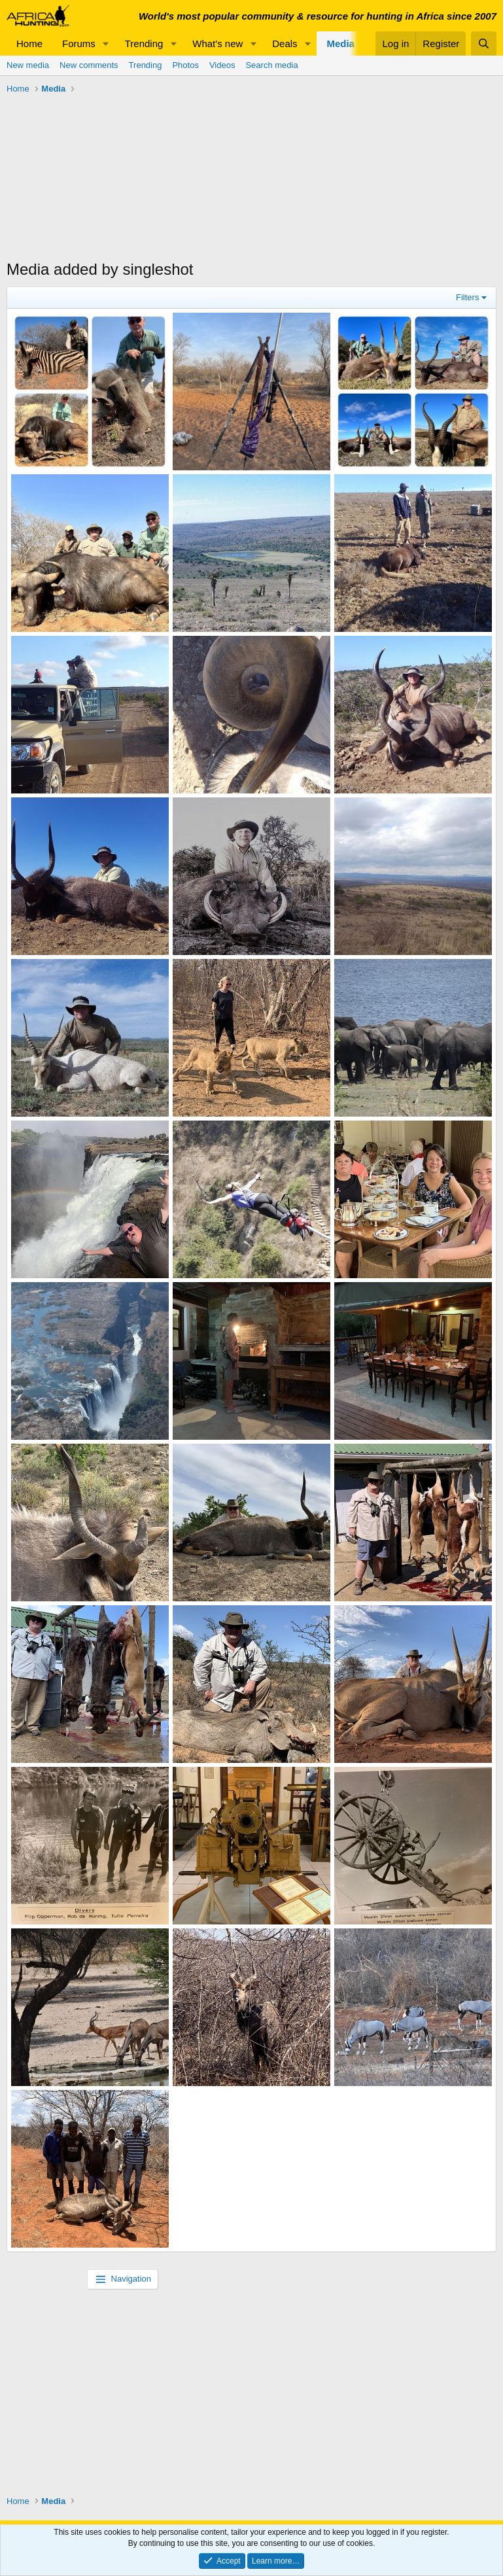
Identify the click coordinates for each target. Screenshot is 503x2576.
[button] (106, 43)
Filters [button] (467, 297)
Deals (284, 43)
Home (29, 43)
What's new (217, 43)
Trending (144, 43)
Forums (78, 43)
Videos (222, 65)
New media (28, 65)
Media (340, 43)
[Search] (483, 43)
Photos (185, 65)
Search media (271, 65)
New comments (89, 65)
